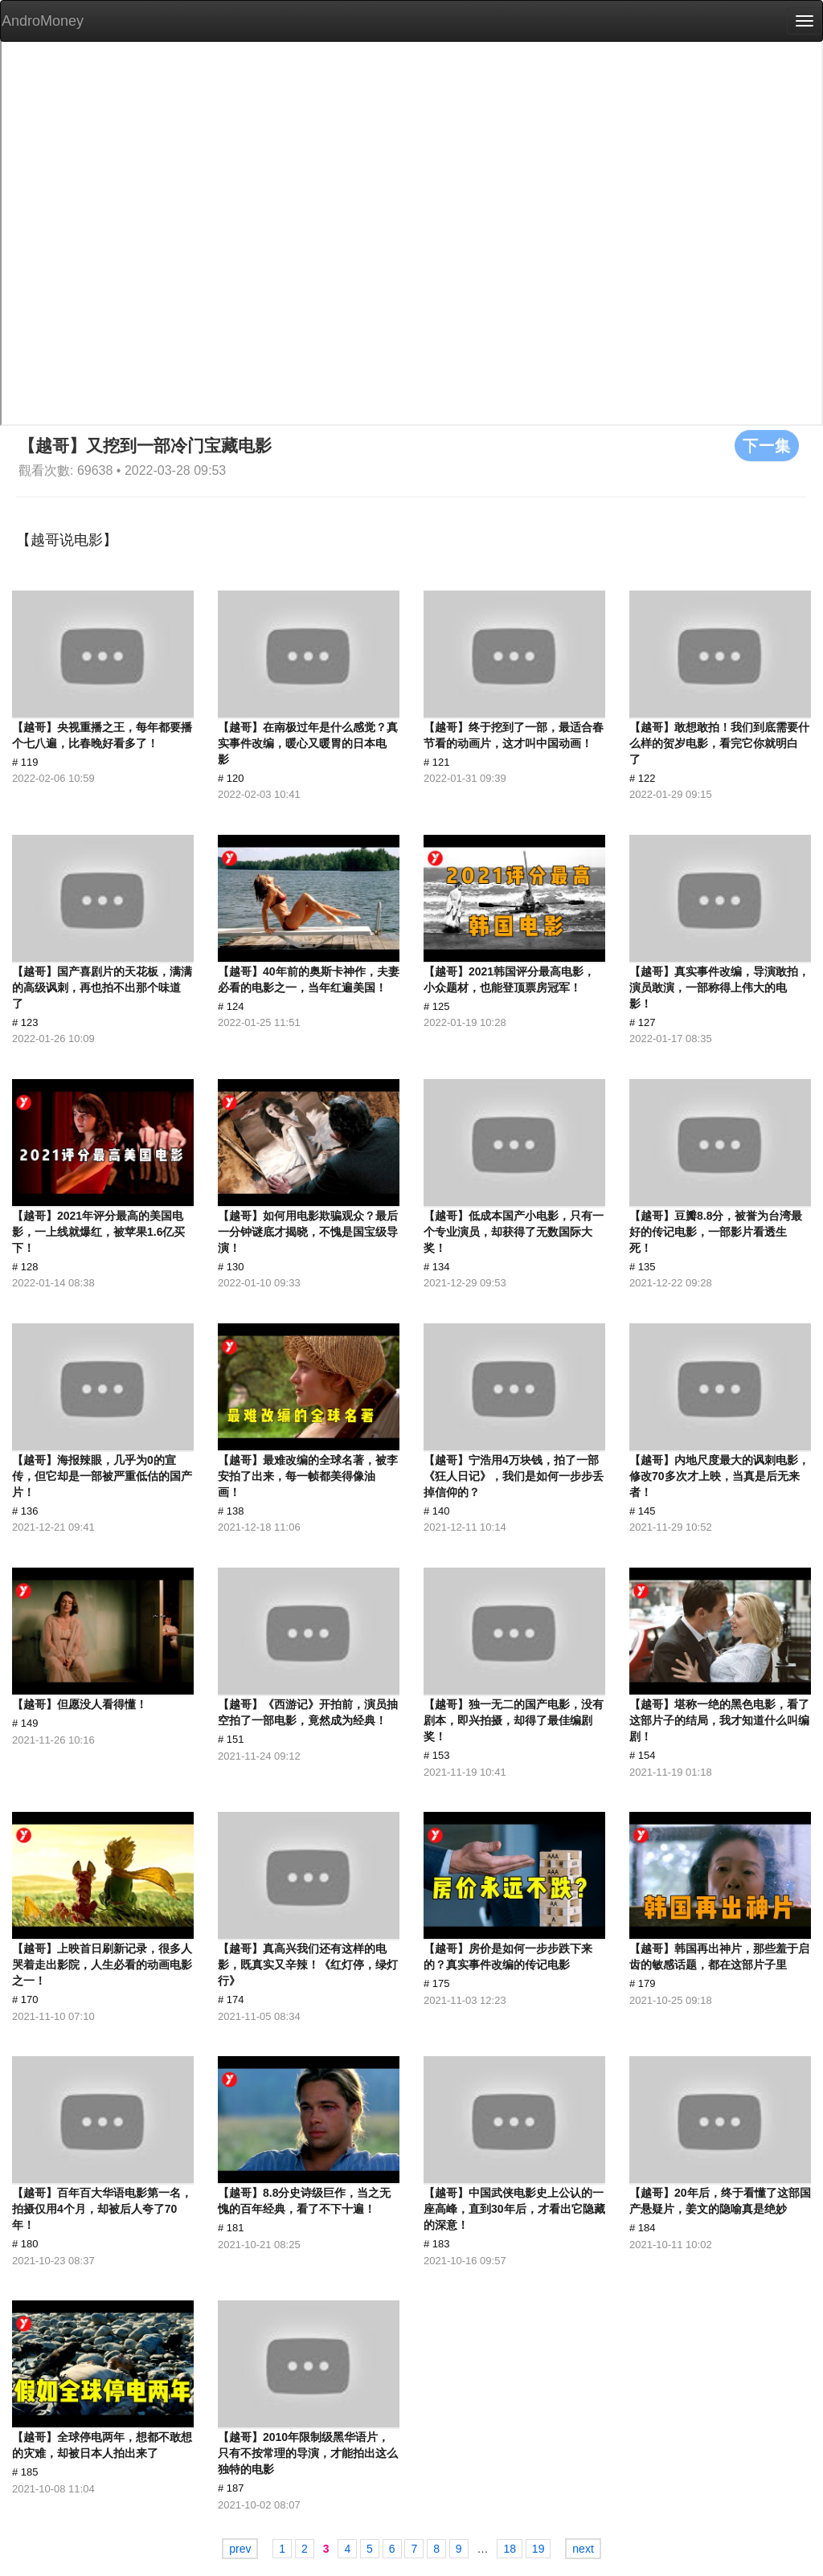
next (582, 2548)
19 (538, 2548)
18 (509, 2548)
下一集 (767, 445)
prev (240, 2548)
